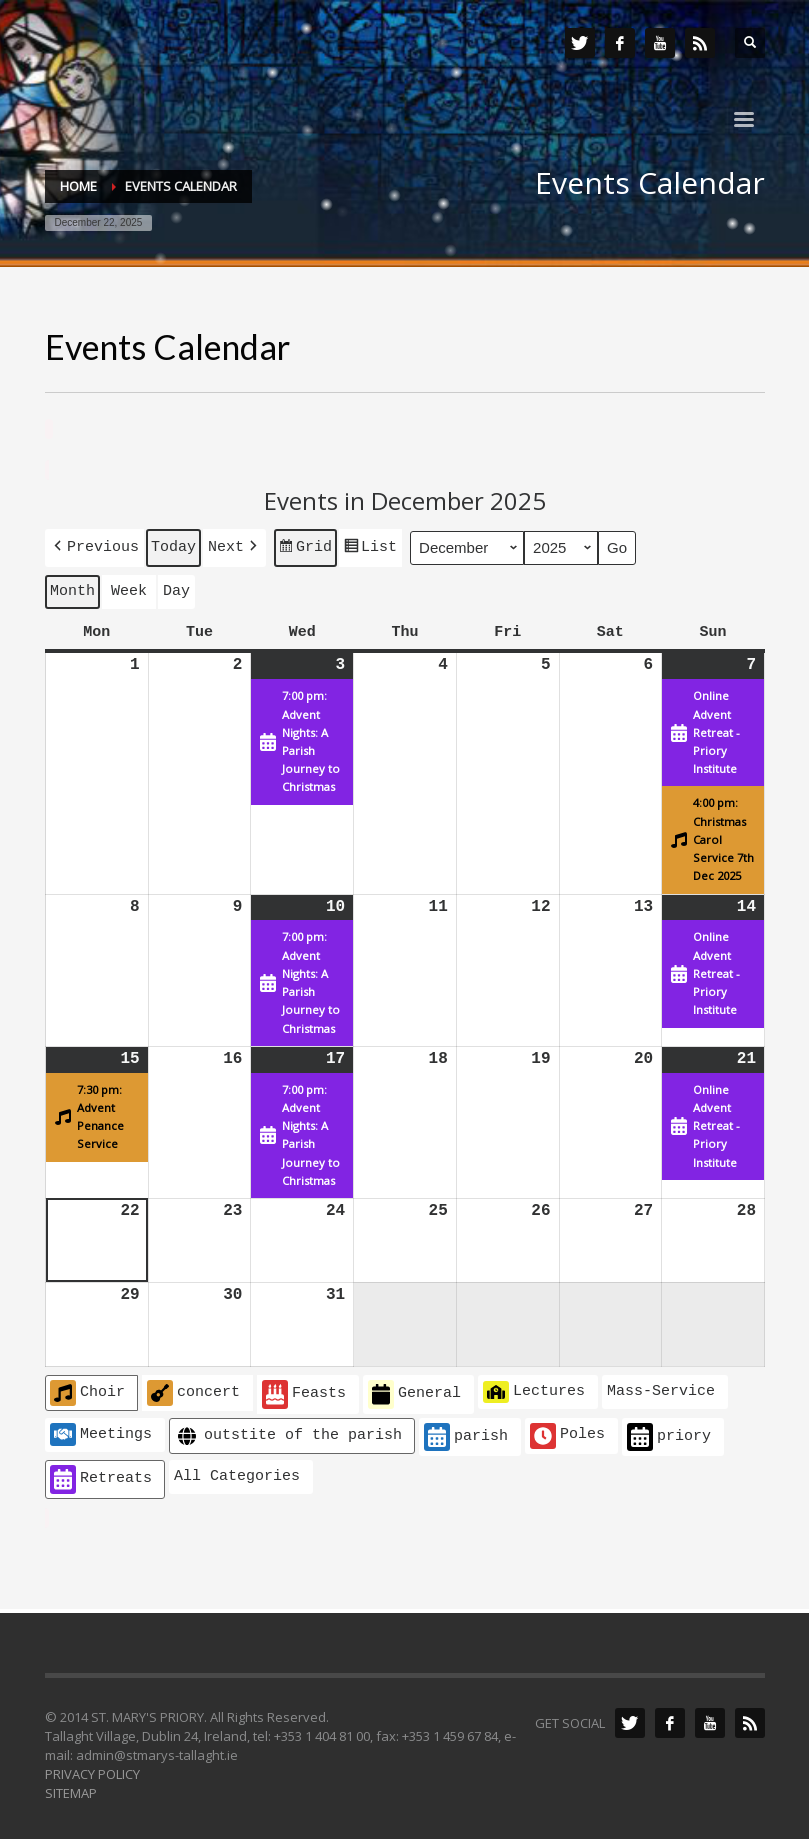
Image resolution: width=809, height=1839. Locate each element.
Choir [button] (87, 1389)
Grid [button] (305, 548)
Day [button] (176, 588)
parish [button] (466, 1433)
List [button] (370, 548)
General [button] (414, 1390)
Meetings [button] (101, 1430)
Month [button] (72, 588)
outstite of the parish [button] (288, 1432)
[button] (94, 545)
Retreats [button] (101, 1475)
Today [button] (173, 545)
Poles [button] (567, 1432)
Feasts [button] (304, 1390)
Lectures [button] (534, 1388)
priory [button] (669, 1433)
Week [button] (129, 588)
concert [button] (193, 1389)
